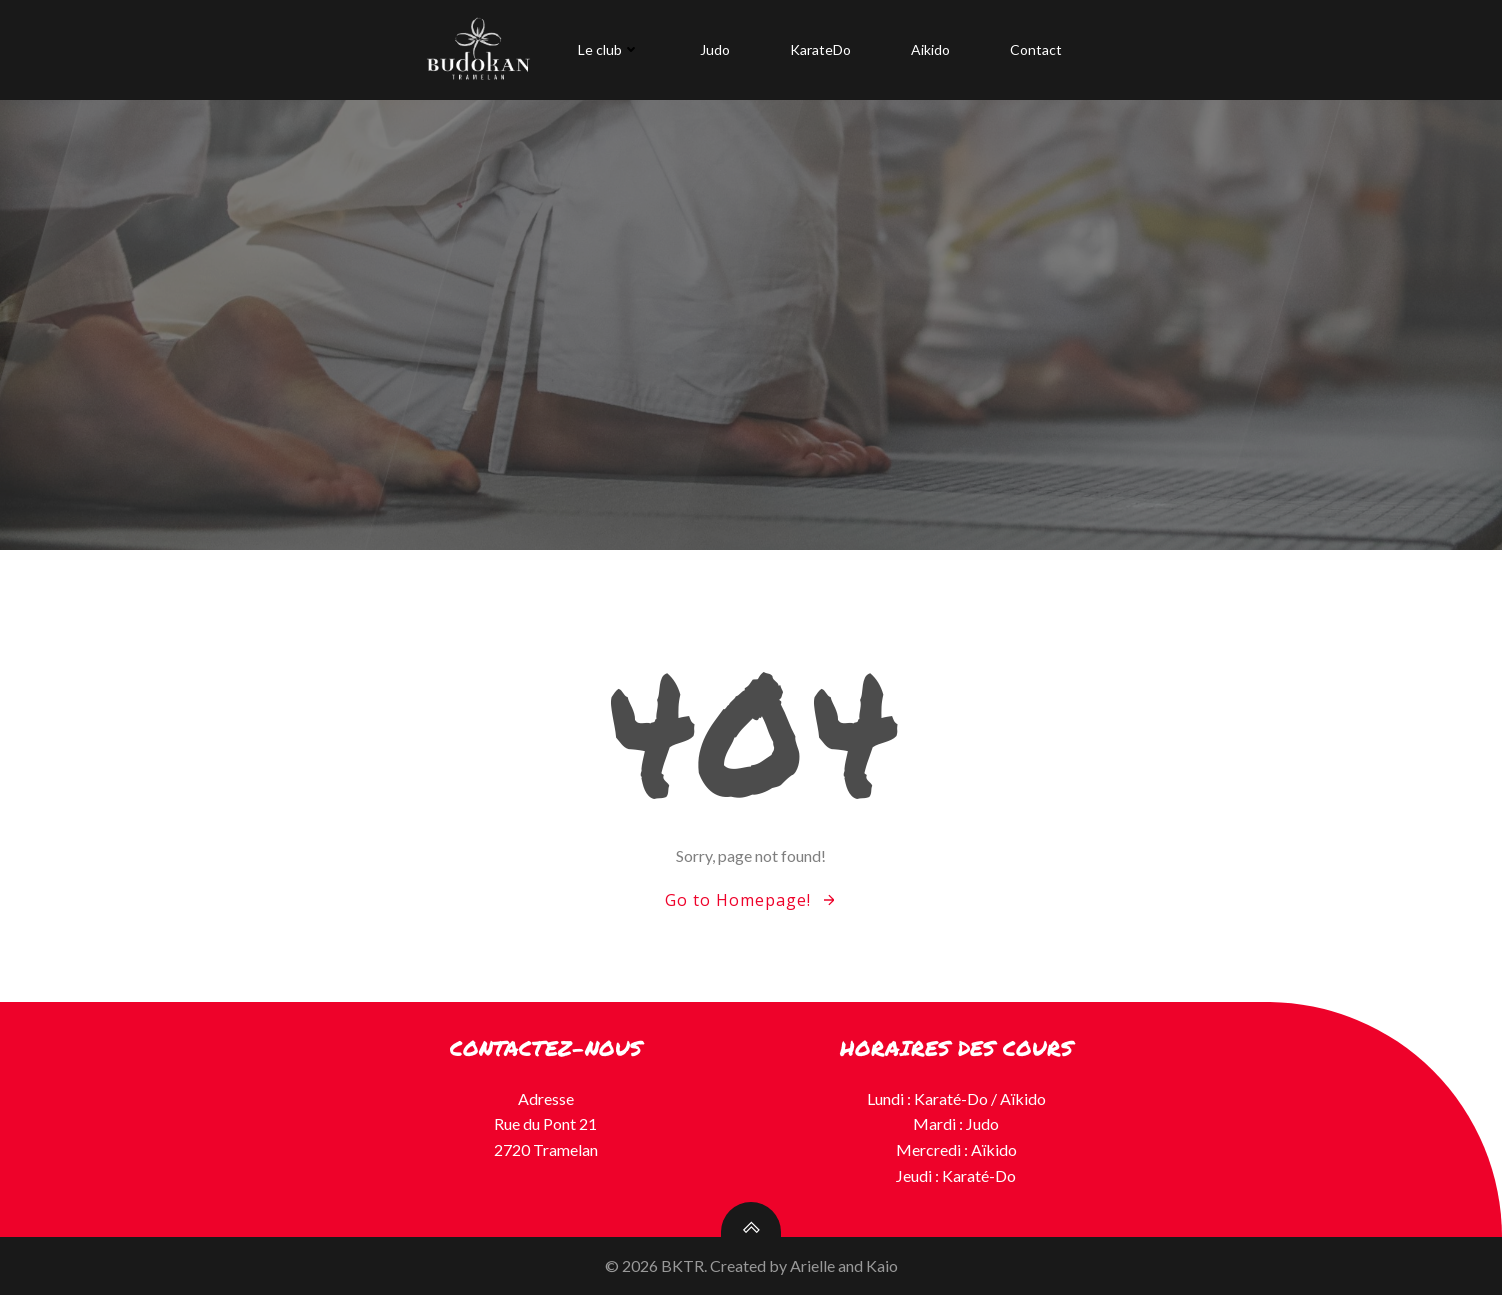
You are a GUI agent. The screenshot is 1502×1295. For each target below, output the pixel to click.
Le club (609, 49)
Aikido (930, 49)
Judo (715, 49)
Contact (1036, 49)
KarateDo (820, 49)
